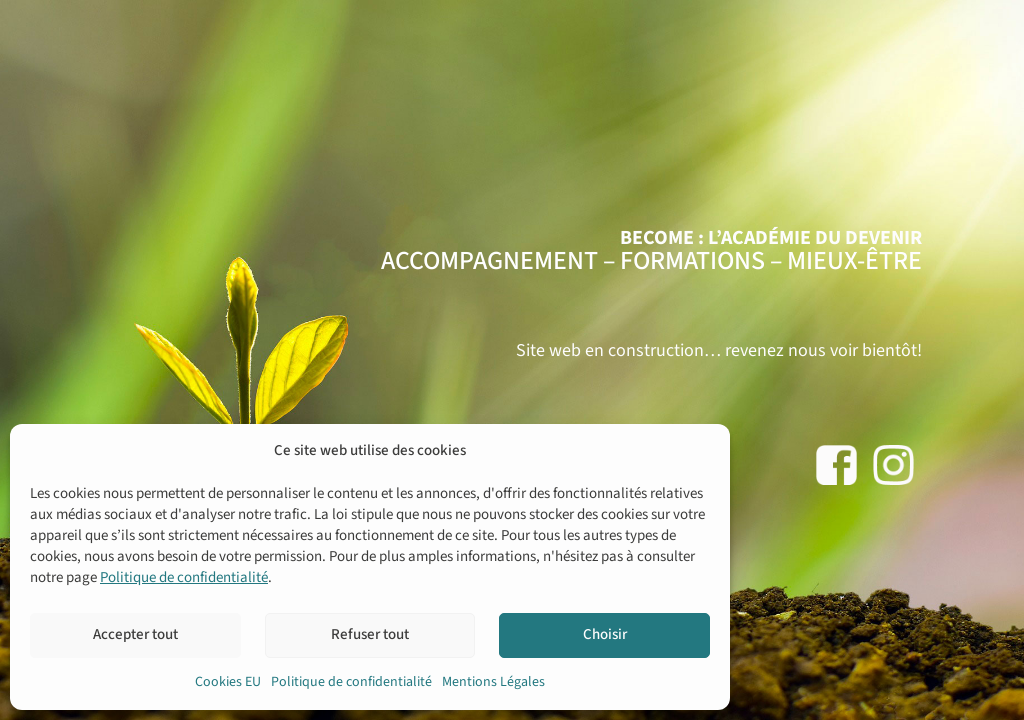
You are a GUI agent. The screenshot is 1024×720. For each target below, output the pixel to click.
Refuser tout (370, 634)
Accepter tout (135, 634)
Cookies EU (228, 682)
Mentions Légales (493, 682)
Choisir (605, 634)
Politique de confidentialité (184, 577)
